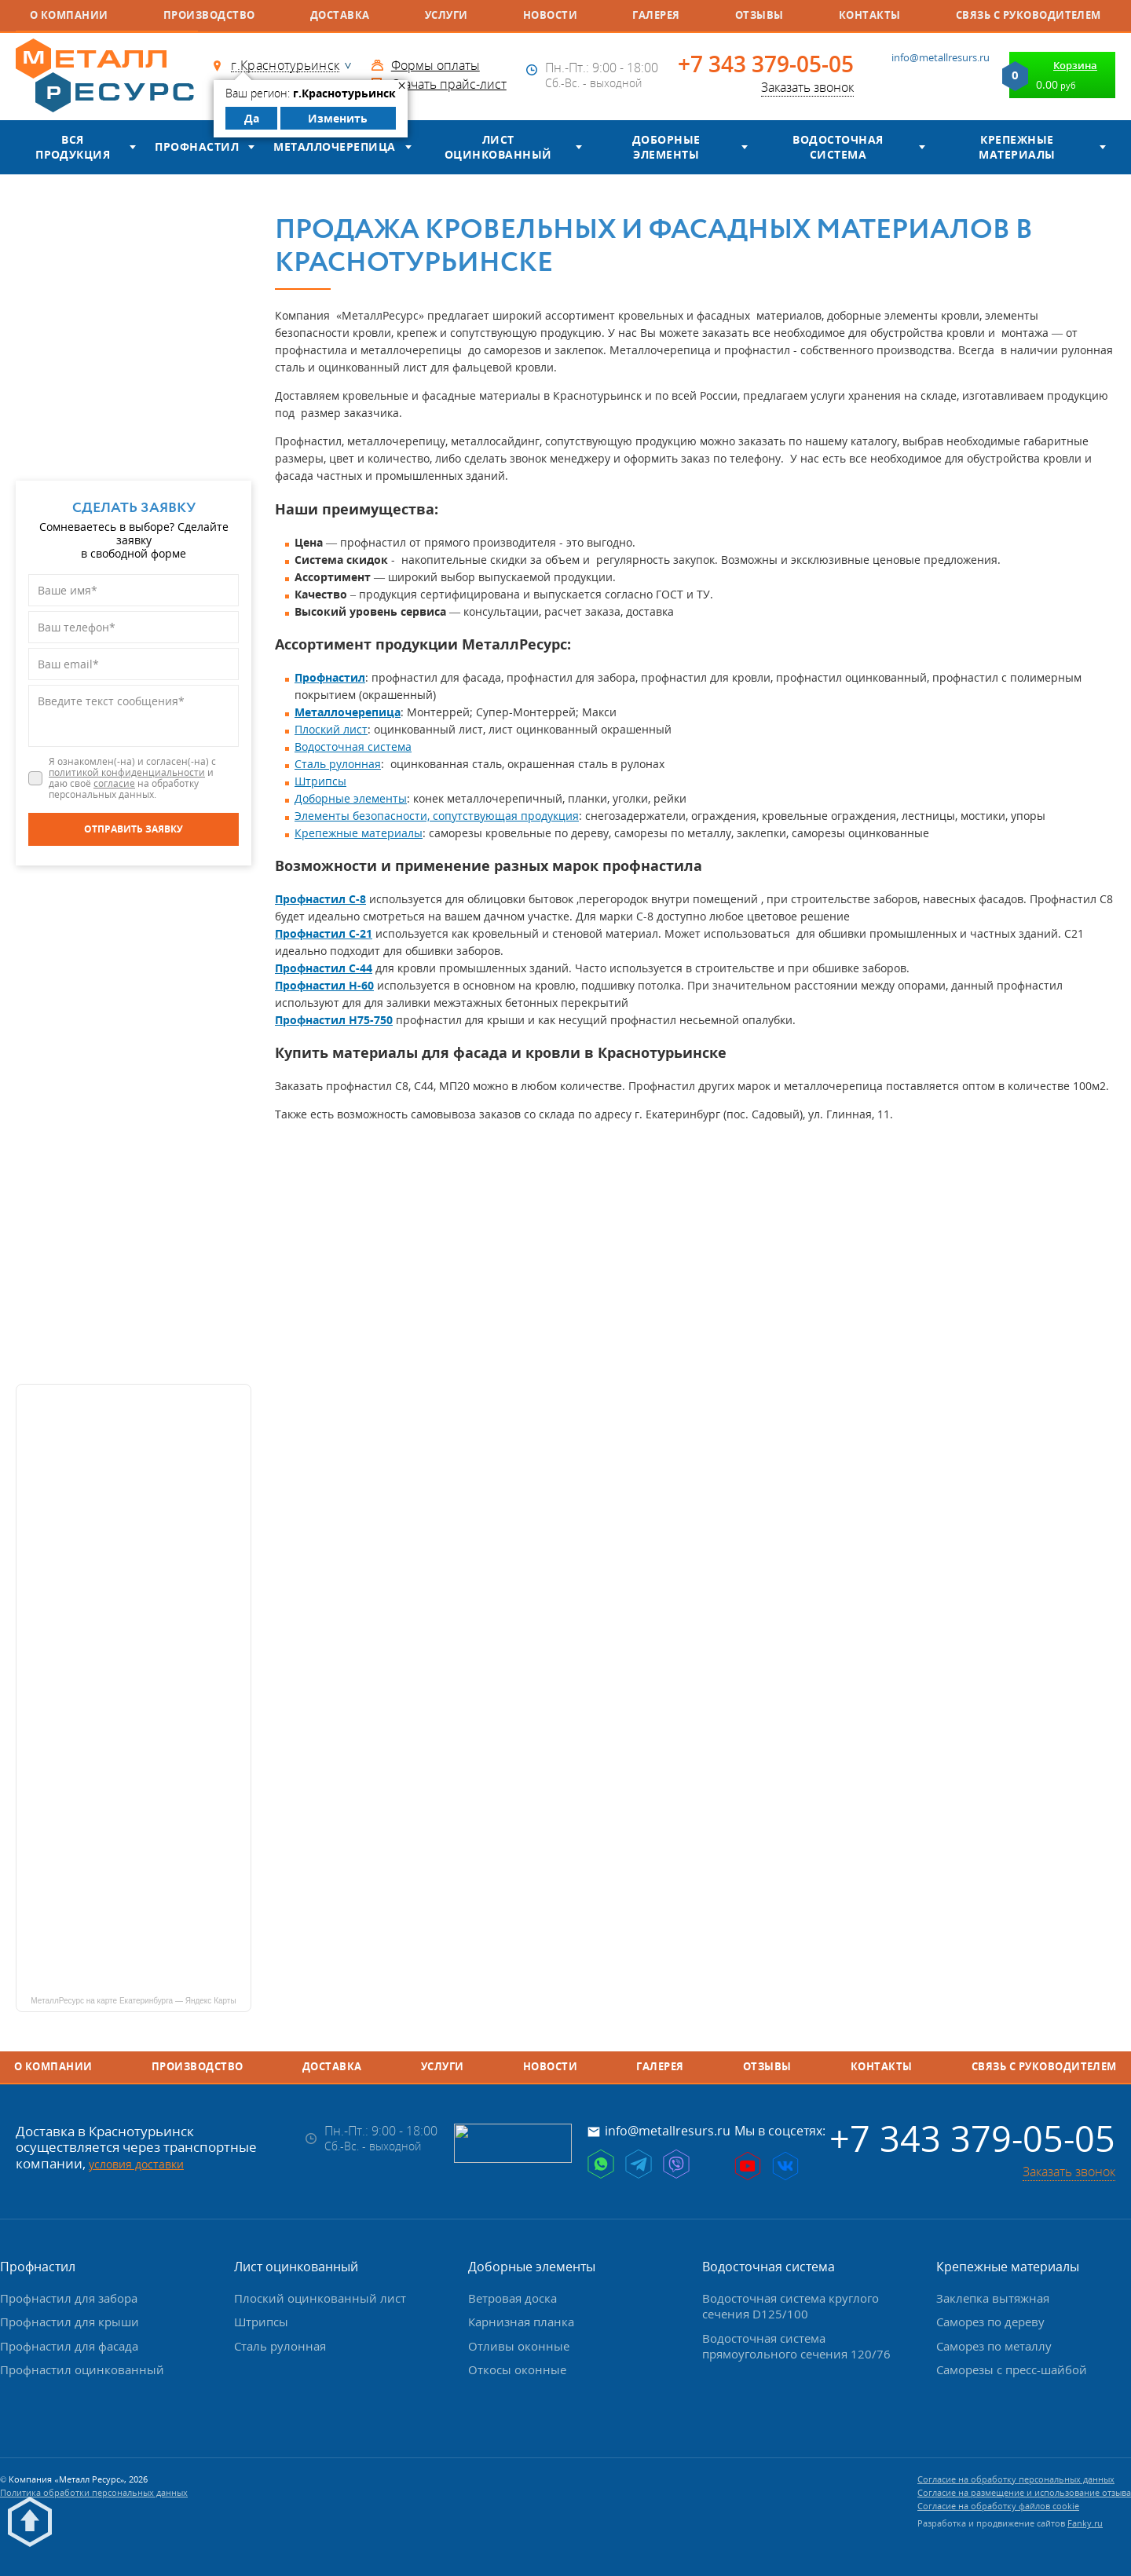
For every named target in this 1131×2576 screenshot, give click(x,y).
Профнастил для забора (68, 2298)
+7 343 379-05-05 (766, 64)
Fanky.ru (1085, 2523)
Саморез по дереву (990, 2321)
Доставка (340, 15)
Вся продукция (72, 147)
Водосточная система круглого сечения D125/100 (790, 2306)
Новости (550, 15)
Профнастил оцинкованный (82, 2369)
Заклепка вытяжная (992, 2298)
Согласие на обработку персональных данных (1016, 2479)
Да (251, 118)
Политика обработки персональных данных (94, 2492)
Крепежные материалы (1017, 147)
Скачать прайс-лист (449, 84)
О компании (69, 15)
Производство (209, 15)
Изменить (338, 118)
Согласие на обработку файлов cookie (998, 2506)
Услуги (446, 15)
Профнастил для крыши (69, 2321)
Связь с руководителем (1028, 15)
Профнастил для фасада (69, 2346)
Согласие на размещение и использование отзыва (1024, 2492)
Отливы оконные (518, 2346)
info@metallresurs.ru (940, 57)
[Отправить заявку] (133, 829)
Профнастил (197, 146)
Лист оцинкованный (498, 147)
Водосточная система (837, 147)
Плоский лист (331, 729)
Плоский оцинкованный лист (320, 2298)
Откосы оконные (517, 2369)
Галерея (655, 15)
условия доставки (136, 2164)
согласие (114, 783)
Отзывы (759, 15)
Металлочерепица (334, 146)
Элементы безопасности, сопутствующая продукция (437, 815)
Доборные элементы (666, 147)
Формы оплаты (435, 65)
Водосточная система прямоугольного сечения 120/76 (796, 2346)
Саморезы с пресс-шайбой (1011, 2369)
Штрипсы (320, 781)
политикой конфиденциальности (127, 772)
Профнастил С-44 (323, 968)
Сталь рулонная (338, 763)
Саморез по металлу (994, 2346)
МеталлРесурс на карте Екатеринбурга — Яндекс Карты (133, 2000)
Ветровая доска (512, 2298)
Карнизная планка (521, 2321)
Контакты (870, 15)
